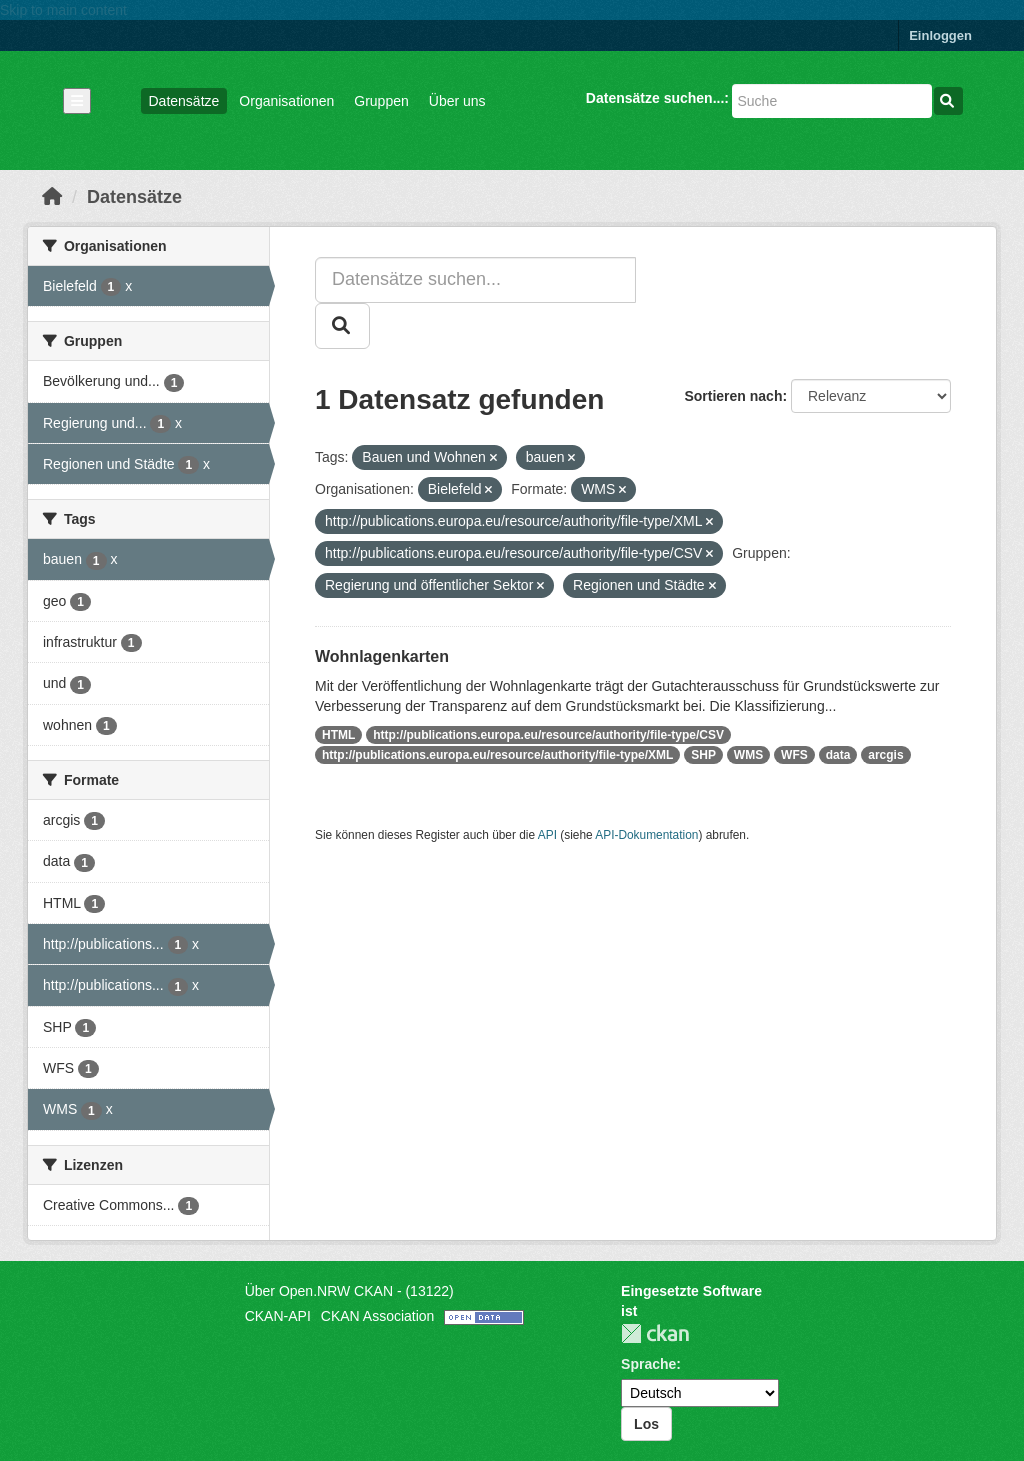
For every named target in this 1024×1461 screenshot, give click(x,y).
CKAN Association (378, 1316)
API (547, 835)
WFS (794, 755)
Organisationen (286, 101)
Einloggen (940, 35)
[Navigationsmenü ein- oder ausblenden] (77, 101)
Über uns (457, 101)
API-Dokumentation (646, 835)
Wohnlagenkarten (382, 656)
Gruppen (381, 101)
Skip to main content (63, 10)
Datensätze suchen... (655, 98)
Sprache (648, 1364)
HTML (338, 735)
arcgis (885, 755)
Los (646, 1424)
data (838, 755)
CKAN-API (278, 1316)
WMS (748, 755)
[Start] (52, 197)
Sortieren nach (733, 396)
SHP (703, 755)
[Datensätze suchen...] (832, 101)
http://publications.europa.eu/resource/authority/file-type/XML (497, 755)
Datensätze (184, 101)
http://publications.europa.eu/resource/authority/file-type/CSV (548, 735)
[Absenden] (948, 101)
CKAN (655, 1333)
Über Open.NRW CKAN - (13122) (349, 1291)
